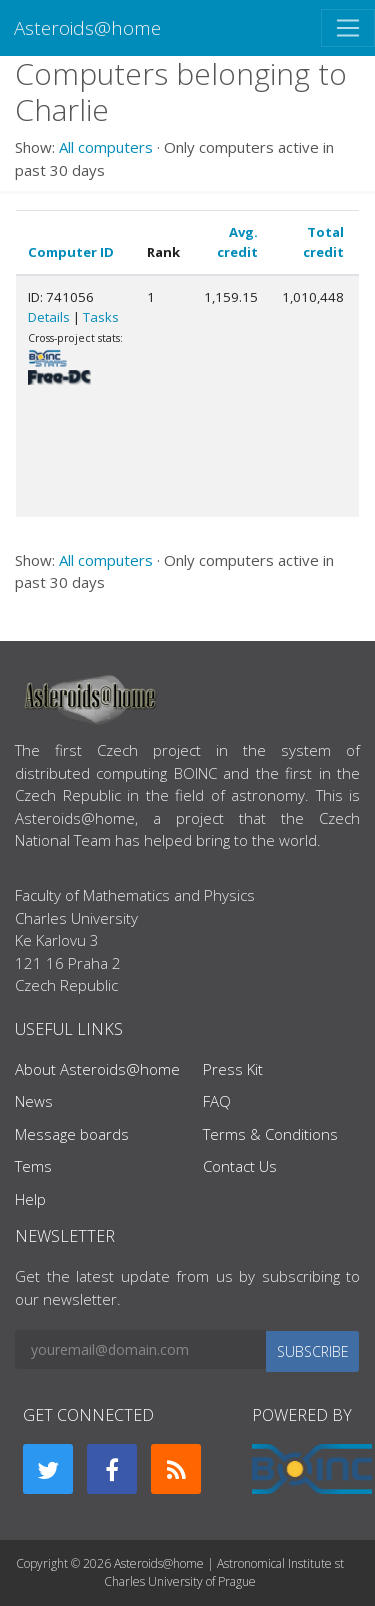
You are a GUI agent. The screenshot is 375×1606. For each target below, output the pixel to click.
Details (49, 317)
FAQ (217, 1101)
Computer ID (71, 252)
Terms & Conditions (270, 1134)
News (34, 1101)
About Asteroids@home (97, 1069)
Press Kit (233, 1069)
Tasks (101, 317)
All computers (106, 147)
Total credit (323, 242)
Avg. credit (237, 242)
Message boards (72, 1134)
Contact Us (240, 1166)
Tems (33, 1166)
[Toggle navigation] (348, 28)
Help (30, 1199)
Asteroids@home (87, 27)
